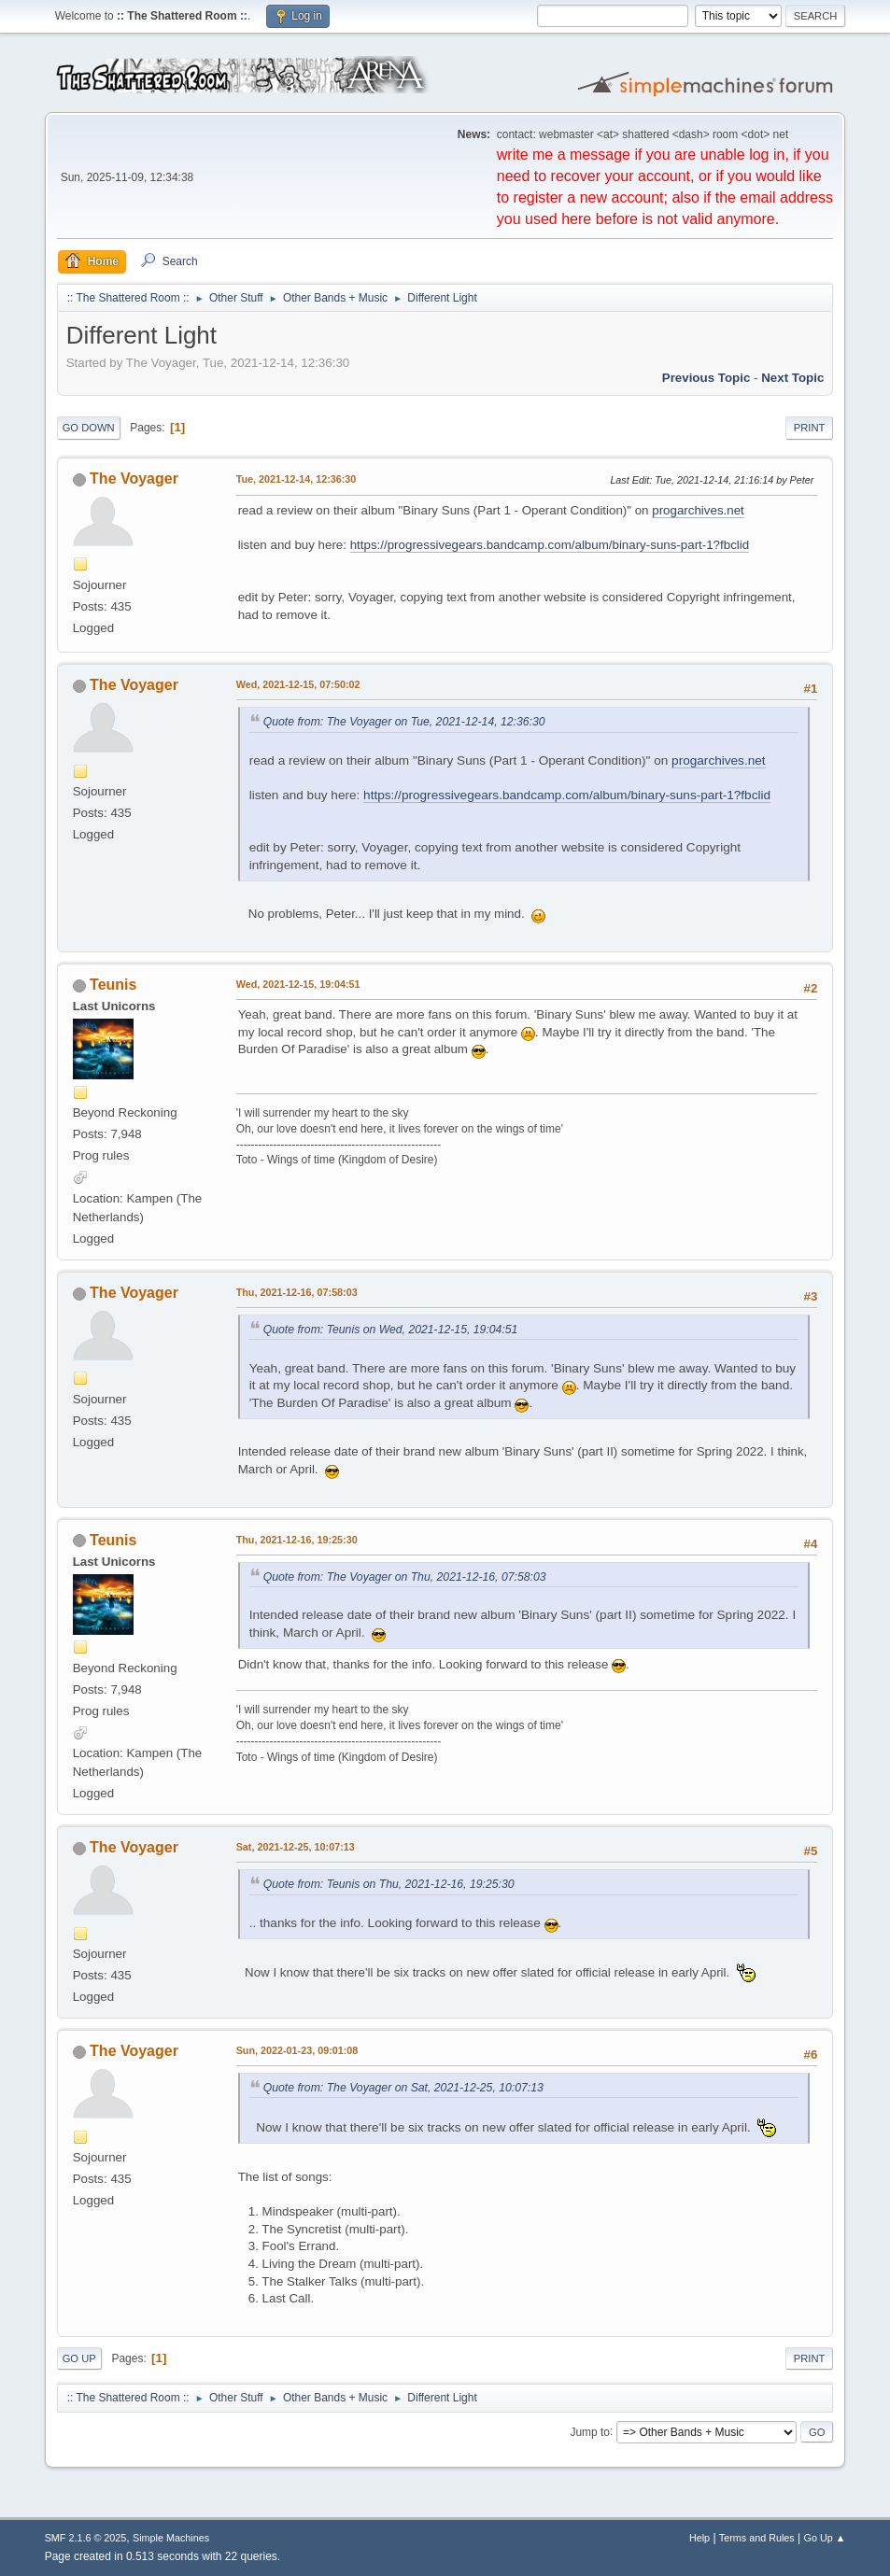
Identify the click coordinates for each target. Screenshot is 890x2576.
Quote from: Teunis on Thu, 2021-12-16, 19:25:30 (389, 1884)
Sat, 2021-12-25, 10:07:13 (295, 1846)
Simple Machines (171, 2537)
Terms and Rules (757, 2537)
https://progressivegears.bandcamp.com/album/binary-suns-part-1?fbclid (549, 545)
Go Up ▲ (825, 2537)
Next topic (792, 378)
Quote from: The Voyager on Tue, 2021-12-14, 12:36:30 (404, 721)
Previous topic (706, 378)
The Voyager (134, 478)
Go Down (89, 427)
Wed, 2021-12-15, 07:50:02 (298, 684)
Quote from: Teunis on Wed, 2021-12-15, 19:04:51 (390, 1329)
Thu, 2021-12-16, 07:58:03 (297, 1292)
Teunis (113, 984)
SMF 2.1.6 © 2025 (86, 2537)
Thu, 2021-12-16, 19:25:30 (297, 1539)
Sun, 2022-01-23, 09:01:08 (297, 2050)
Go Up (79, 2358)
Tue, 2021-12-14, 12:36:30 (296, 479)
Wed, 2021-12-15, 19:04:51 (298, 984)
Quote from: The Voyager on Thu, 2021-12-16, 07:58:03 (404, 1577)
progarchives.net (698, 510)
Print (810, 427)
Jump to (590, 2431)
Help (699, 2537)
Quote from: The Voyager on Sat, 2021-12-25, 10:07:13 (403, 2087)
